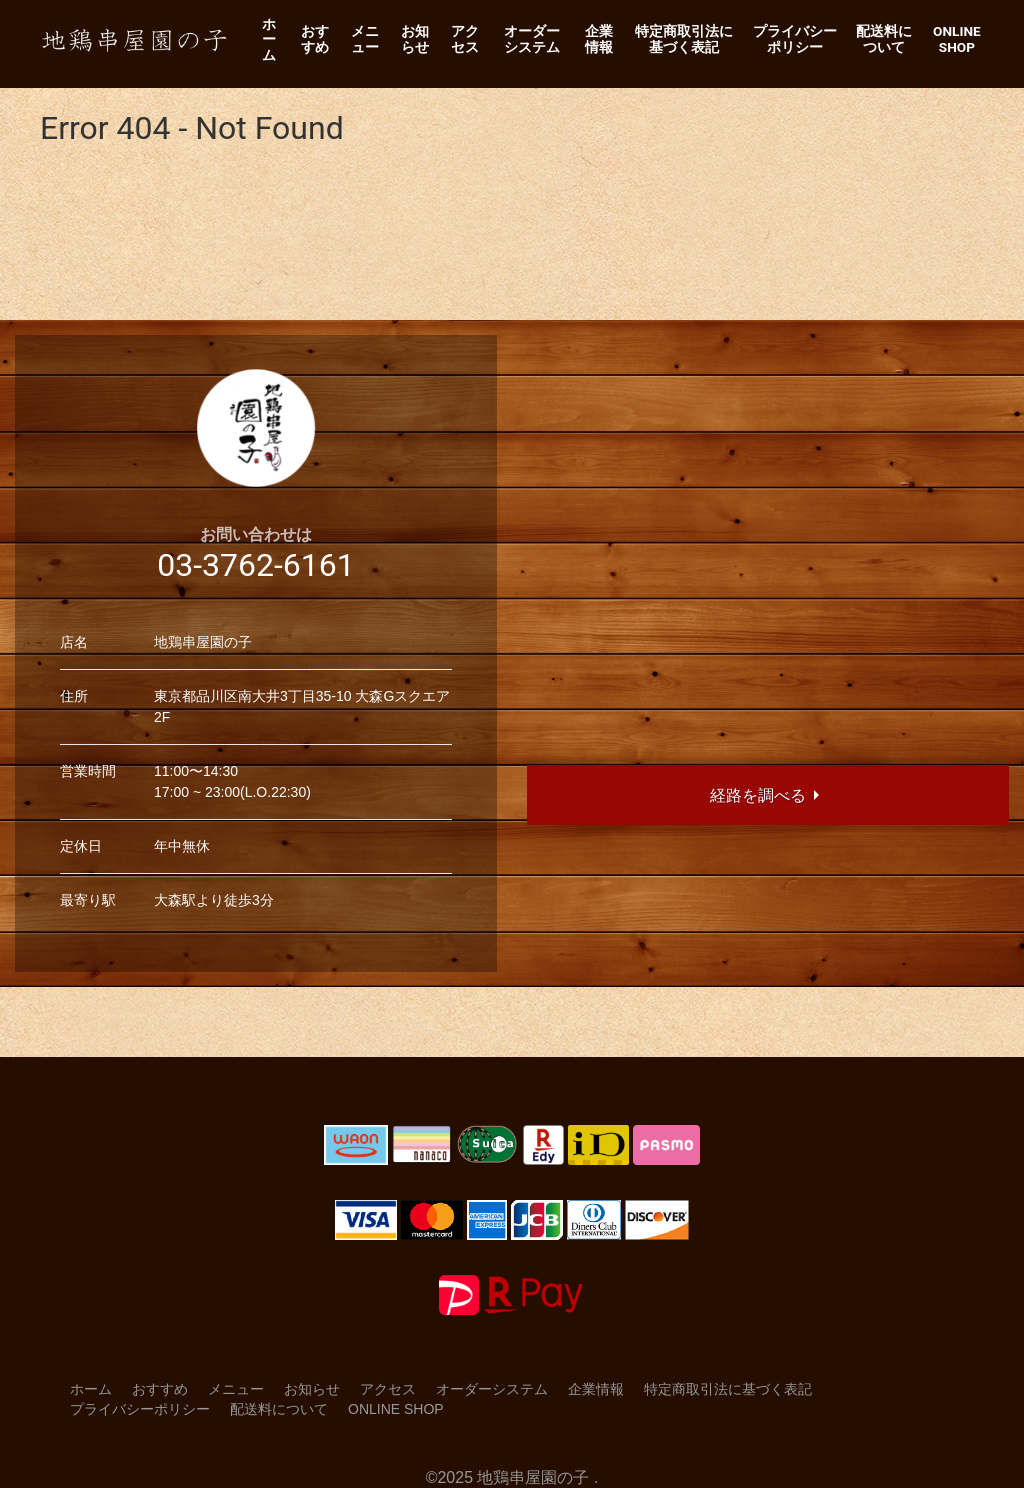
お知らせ (415, 39)
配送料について (884, 39)
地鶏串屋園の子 (533, 1477)
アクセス (465, 39)
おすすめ (315, 39)
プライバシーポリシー (795, 39)
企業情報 (599, 39)
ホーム (269, 39)
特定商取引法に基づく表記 (684, 39)
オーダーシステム (532, 39)
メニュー (365, 39)
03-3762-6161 (256, 565)
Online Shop (957, 39)
